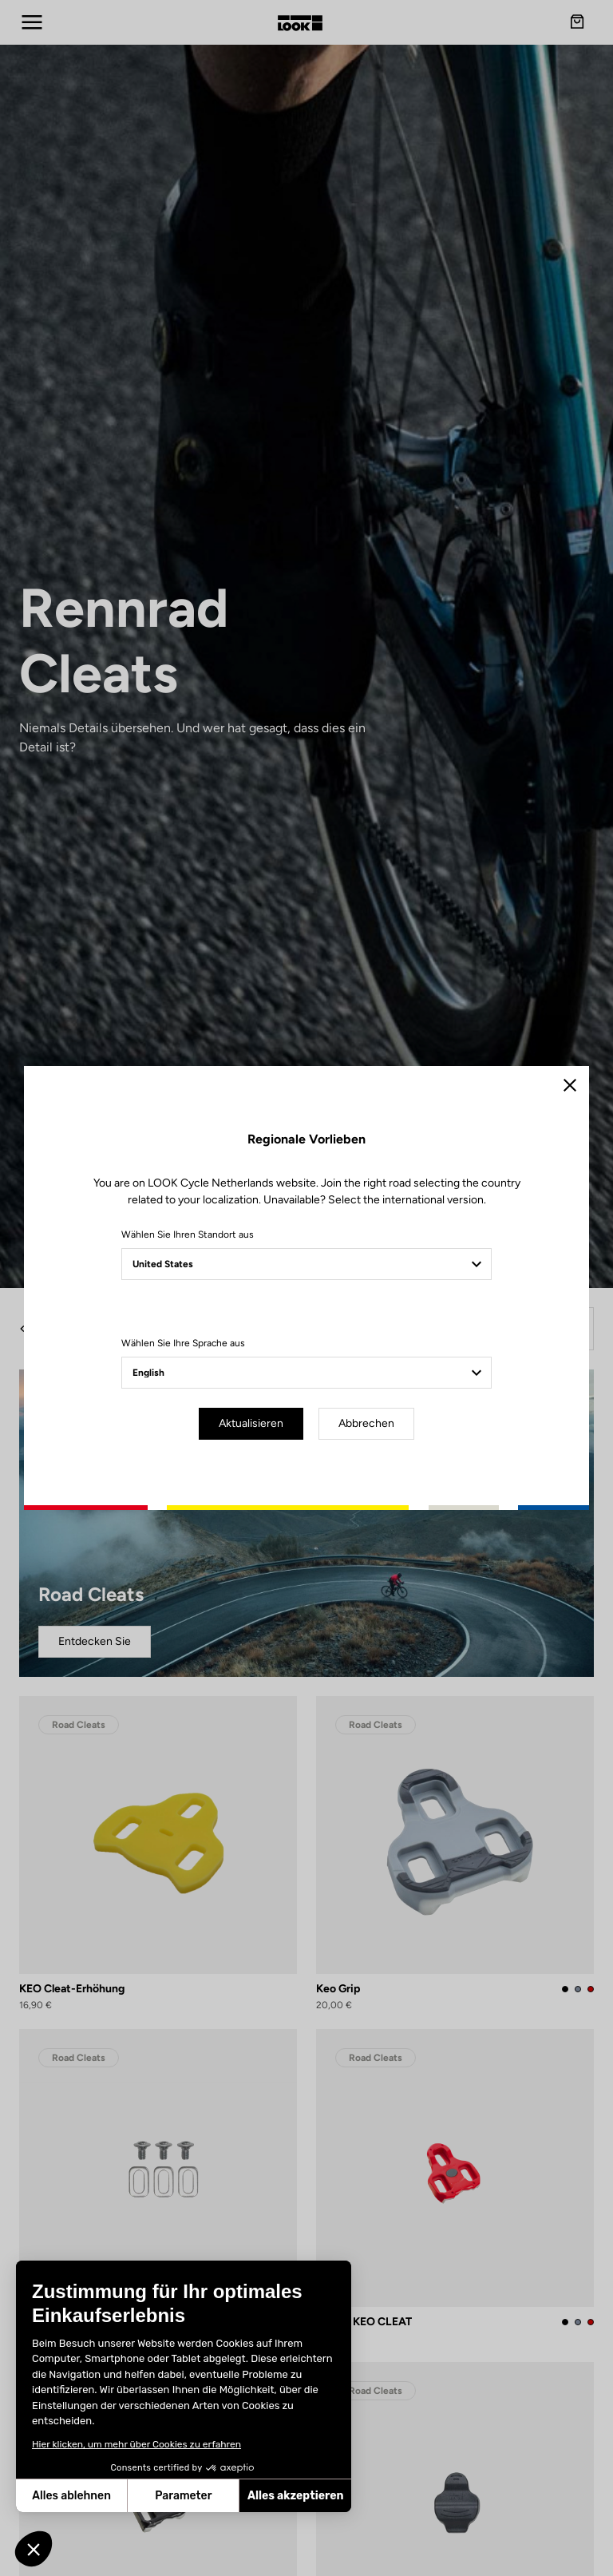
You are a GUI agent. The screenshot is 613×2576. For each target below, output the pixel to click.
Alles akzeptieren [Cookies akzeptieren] (205, 2496)
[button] (33, 2549)
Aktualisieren (251, 1423)
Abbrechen (366, 1423)
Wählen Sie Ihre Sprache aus (183, 1343)
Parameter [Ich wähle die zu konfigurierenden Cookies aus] (93, 2496)
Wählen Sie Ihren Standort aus (187, 1234)
